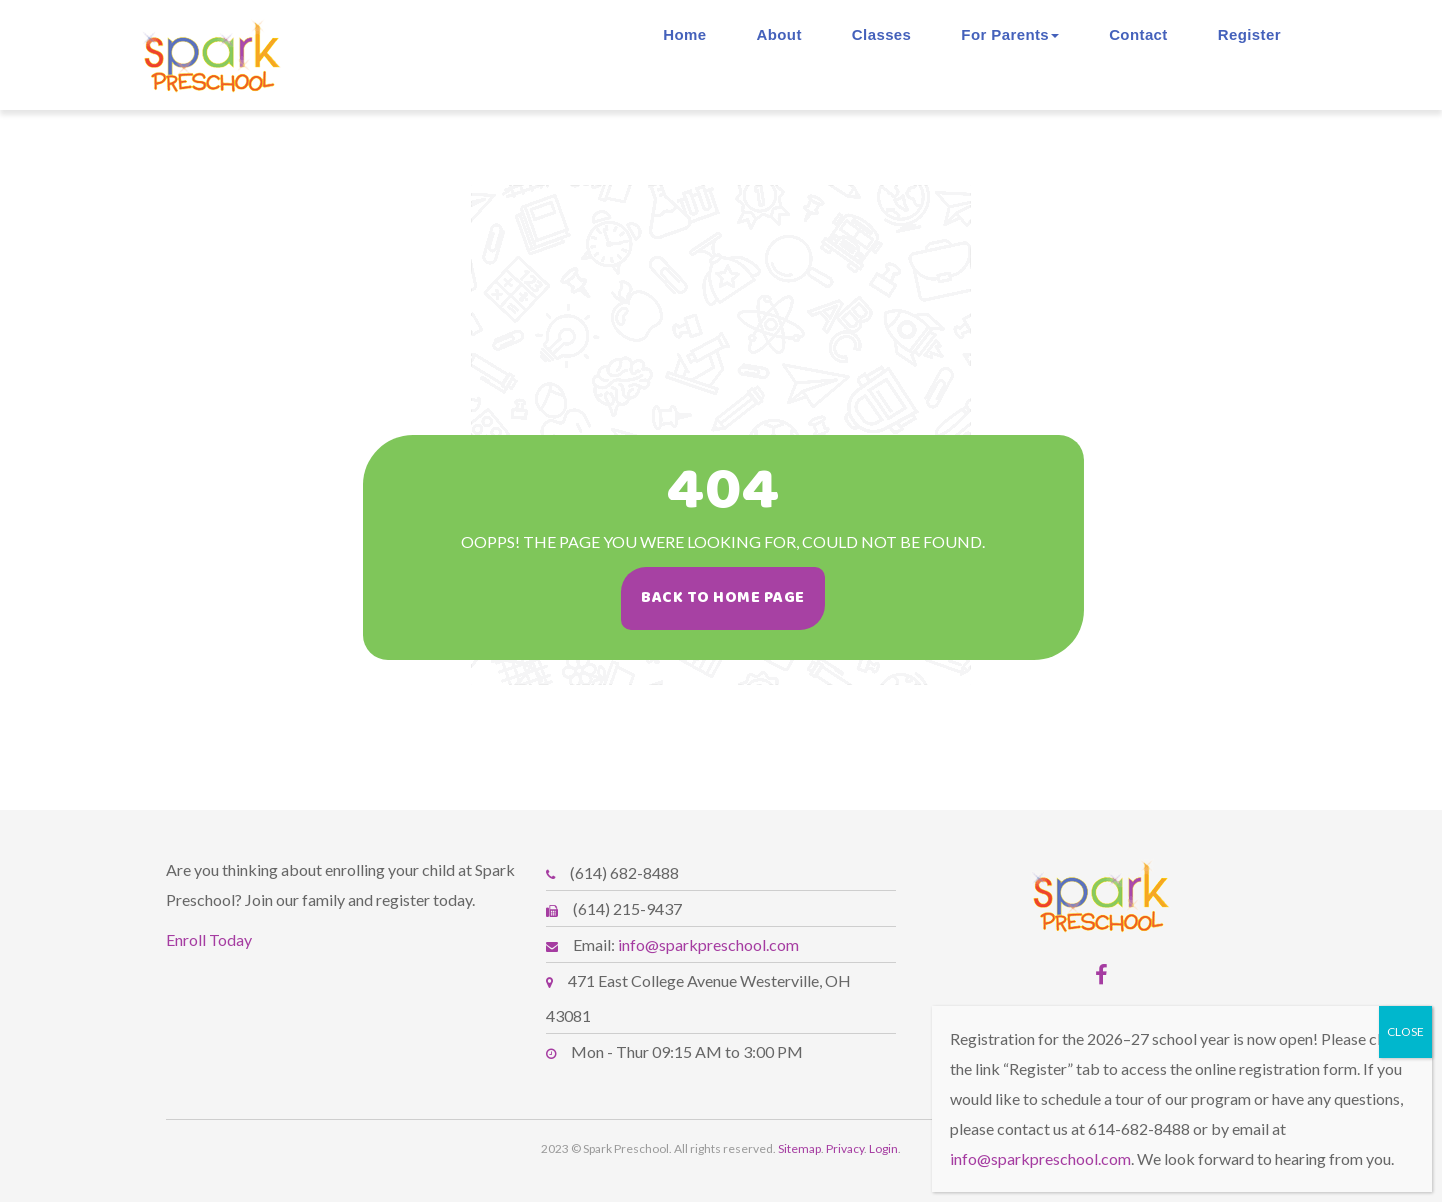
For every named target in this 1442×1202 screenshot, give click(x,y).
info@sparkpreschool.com (708, 944)
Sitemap (799, 1148)
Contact (1138, 34)
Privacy (845, 1148)
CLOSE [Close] (1405, 1031)
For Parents (1010, 34)
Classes (882, 34)
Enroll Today (209, 939)
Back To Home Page (736, 597)
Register (1249, 34)
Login (883, 1148)
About (779, 34)
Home (684, 34)
